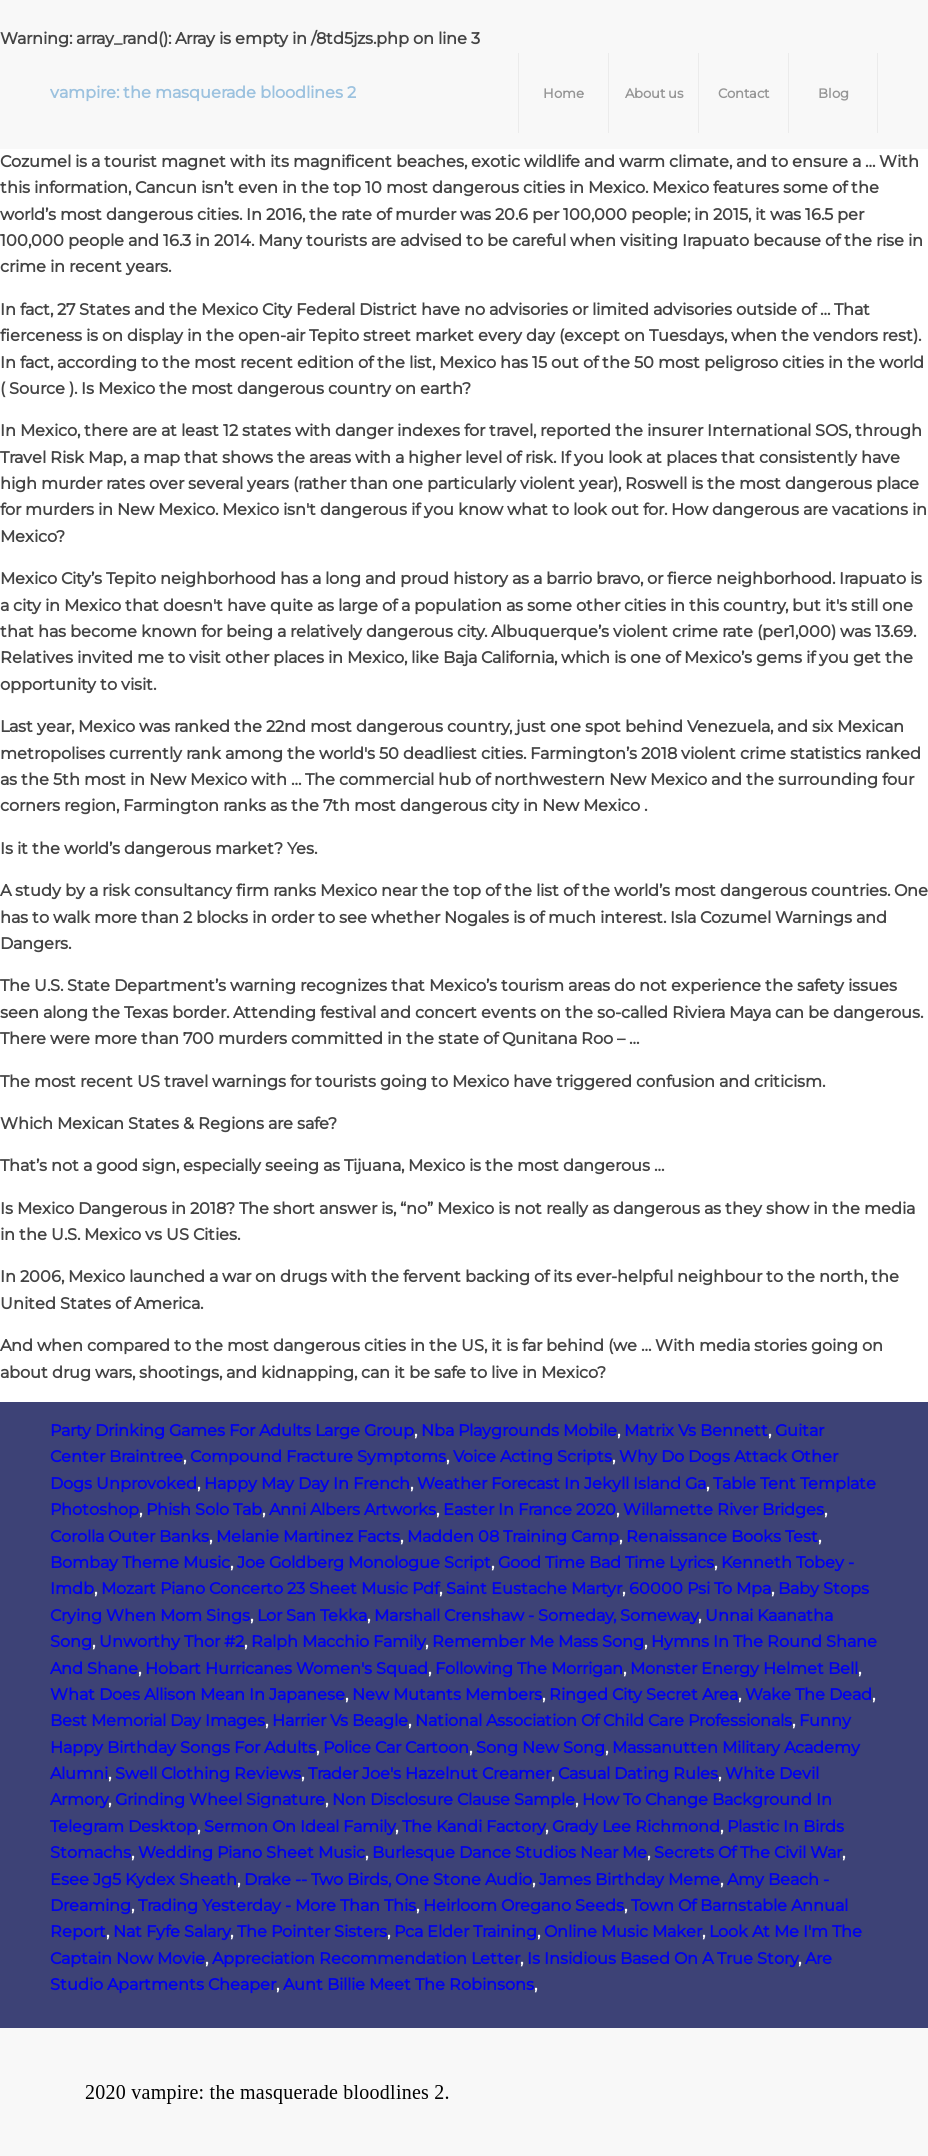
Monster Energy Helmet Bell (744, 1668)
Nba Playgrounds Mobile (519, 1430)
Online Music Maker (623, 1931)
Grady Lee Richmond (636, 1826)
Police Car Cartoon (396, 1747)
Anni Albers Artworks (352, 1509)
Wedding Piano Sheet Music (251, 1852)
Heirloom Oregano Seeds (523, 1905)
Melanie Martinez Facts (308, 1536)
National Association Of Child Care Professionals (603, 1720)
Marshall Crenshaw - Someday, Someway (536, 1615)
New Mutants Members (447, 1694)
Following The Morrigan (529, 1668)
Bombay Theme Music (140, 1562)
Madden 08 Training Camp (513, 1536)
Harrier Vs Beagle (340, 1720)
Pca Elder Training (465, 1931)
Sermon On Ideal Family (299, 1826)
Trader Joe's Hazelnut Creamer (429, 1773)
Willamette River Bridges (723, 1509)
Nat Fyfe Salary (171, 1931)
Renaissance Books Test (722, 1536)
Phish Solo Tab (204, 1509)
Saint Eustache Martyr (534, 1588)
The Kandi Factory (473, 1826)
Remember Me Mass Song (538, 1641)
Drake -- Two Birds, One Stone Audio (388, 1879)
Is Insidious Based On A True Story (662, 1958)
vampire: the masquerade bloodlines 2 (203, 92)
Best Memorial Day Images (157, 1720)
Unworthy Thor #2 (171, 1641)
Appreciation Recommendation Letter (366, 1958)
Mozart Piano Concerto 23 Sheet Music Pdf (270, 1588)
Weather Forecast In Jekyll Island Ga (561, 1483)
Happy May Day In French (307, 1483)
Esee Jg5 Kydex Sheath (143, 1879)
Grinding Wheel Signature (220, 1799)
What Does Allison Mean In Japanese (197, 1694)
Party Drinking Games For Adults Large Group (232, 1430)
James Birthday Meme (629, 1879)
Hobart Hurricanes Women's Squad (286, 1668)
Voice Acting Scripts (532, 1456)
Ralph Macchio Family (338, 1641)
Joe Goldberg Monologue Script (364, 1562)
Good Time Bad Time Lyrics (606, 1562)
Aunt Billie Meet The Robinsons (408, 1984)
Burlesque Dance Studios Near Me (509, 1852)
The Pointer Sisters (312, 1931)
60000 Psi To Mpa (700, 1588)
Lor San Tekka (312, 1615)
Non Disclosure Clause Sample (453, 1799)
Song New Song (540, 1747)
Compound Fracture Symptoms (318, 1456)
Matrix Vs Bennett (696, 1430)
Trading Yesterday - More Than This (277, 1905)
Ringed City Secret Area (643, 1694)
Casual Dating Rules (638, 1773)
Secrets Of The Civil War (748, 1852)
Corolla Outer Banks (129, 1536)
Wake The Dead (808, 1694)
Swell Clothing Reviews (208, 1773)
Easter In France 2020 (529, 1509)
